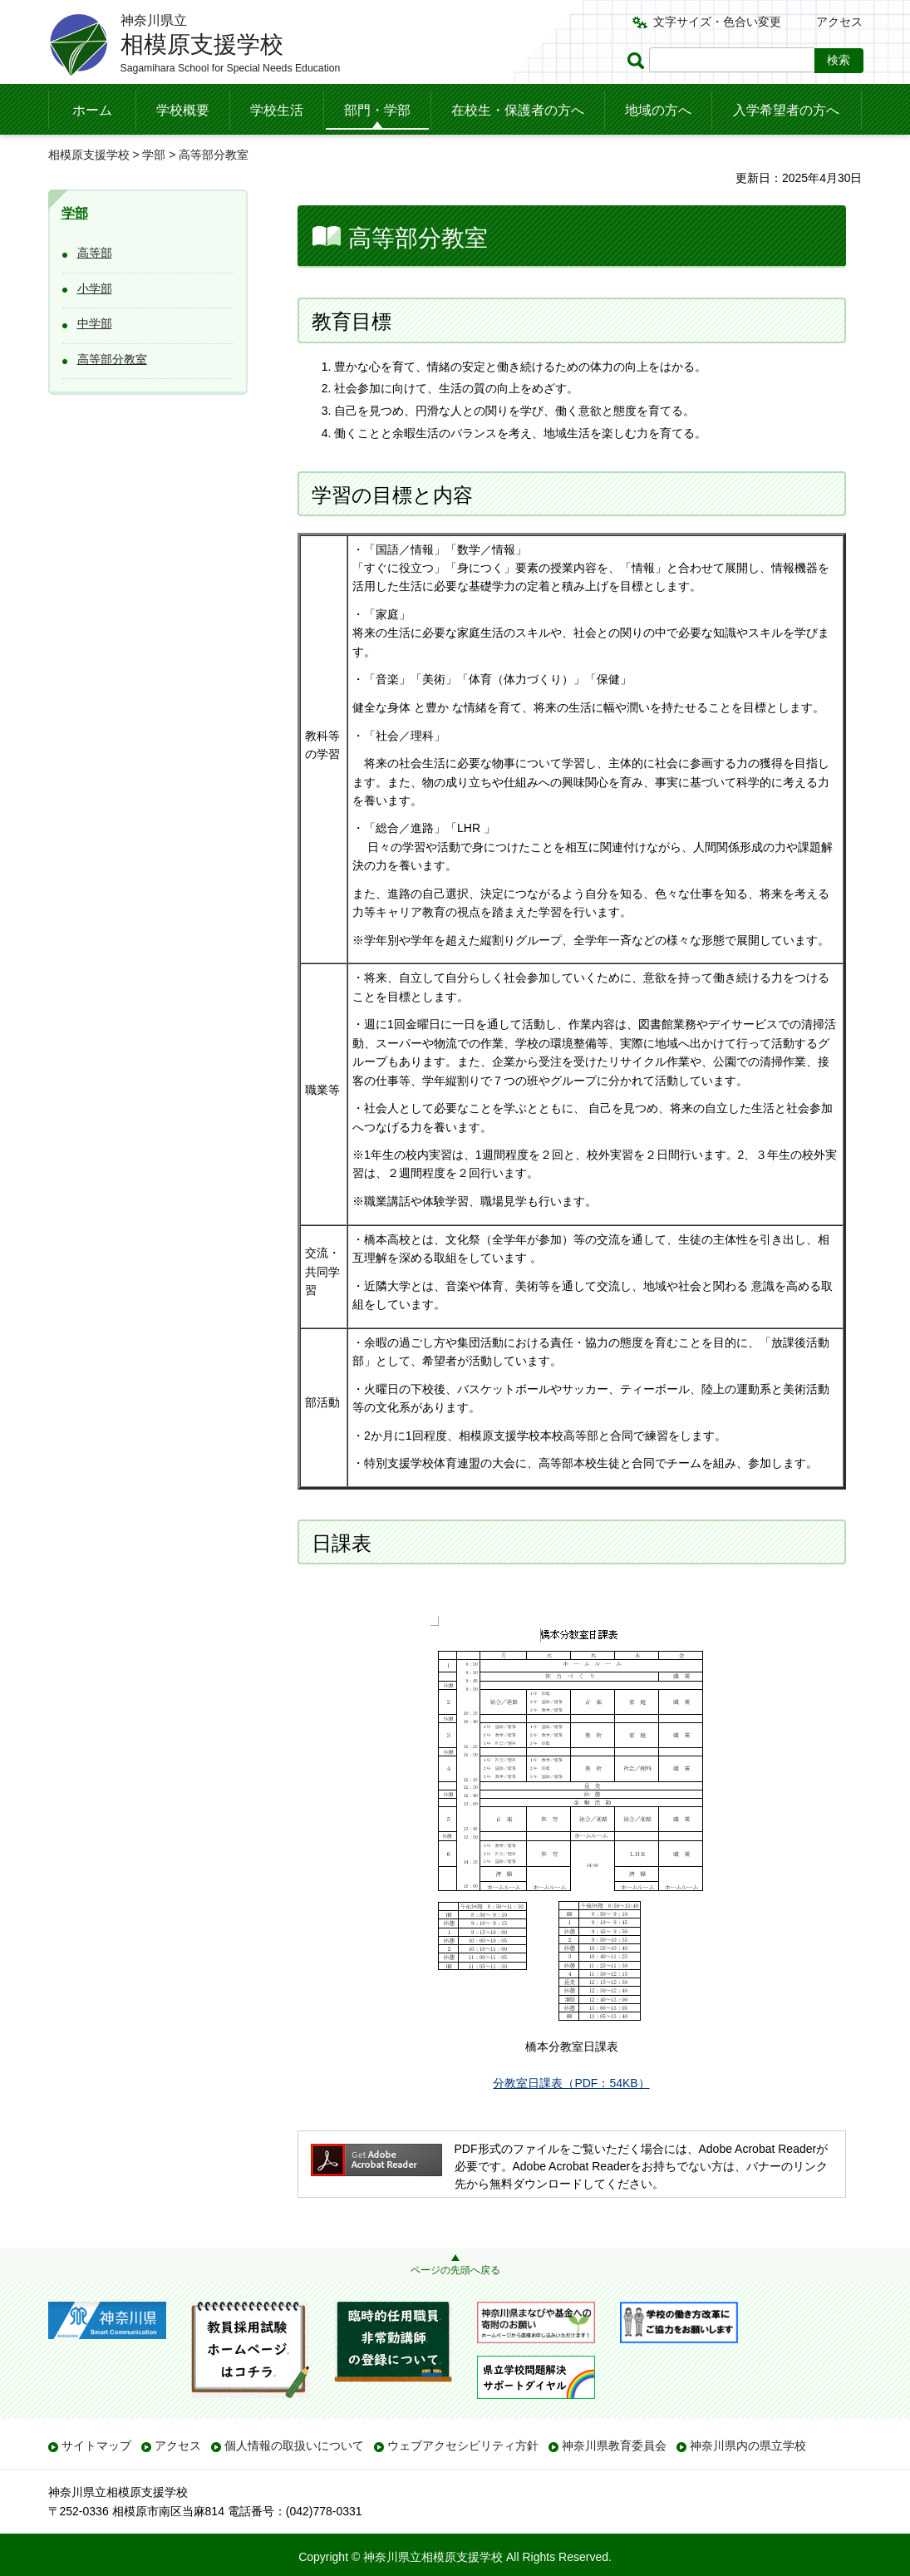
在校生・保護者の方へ (517, 110)
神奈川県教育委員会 (614, 2445)
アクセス (839, 21)
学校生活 (276, 110)
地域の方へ (658, 110)
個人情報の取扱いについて (294, 2445)
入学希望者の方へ (786, 110)
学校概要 (182, 110)
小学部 (94, 288)
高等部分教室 (112, 359)
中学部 (94, 323)
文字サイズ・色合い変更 (717, 21)
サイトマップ (96, 2445)
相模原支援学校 (89, 154)
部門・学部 (377, 110)
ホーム (92, 110)
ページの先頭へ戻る (455, 2270)
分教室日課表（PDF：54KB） (571, 2083)
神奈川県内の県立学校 (748, 2445)
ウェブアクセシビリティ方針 (463, 2445)
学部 (153, 154)
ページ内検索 (638, 60)
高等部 (94, 252)
